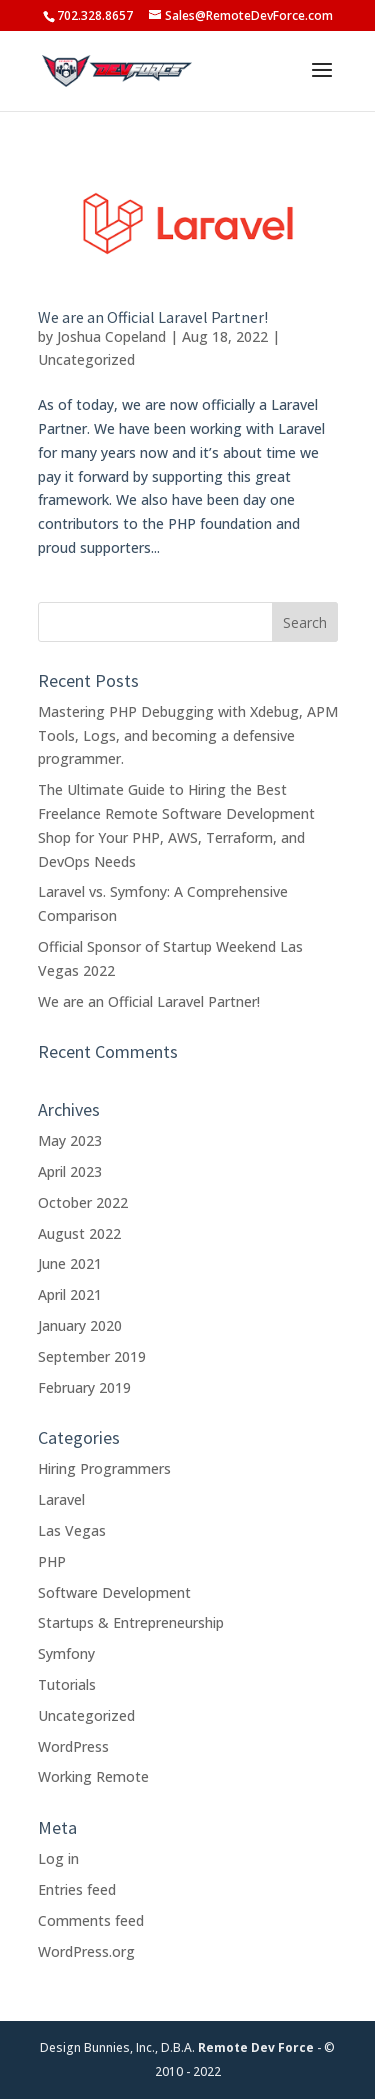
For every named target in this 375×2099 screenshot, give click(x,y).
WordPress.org (86, 1951)
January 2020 (80, 1325)
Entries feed (77, 1889)
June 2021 (70, 1263)
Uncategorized (86, 359)
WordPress (73, 1746)
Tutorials (67, 1684)
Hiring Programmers (104, 1468)
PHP (52, 1561)
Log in (58, 1858)
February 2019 (84, 1387)
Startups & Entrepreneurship (131, 1622)
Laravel (61, 1499)
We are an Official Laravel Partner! (153, 317)
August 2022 (79, 1233)
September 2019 (92, 1356)
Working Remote (93, 1776)
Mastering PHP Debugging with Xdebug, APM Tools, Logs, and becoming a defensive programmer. (188, 735)
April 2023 (70, 1171)
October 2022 (83, 1202)
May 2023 (70, 1140)
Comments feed (91, 1920)
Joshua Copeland (111, 336)
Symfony (66, 1653)
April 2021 (70, 1294)
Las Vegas (72, 1530)
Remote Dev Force (256, 2047)
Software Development (114, 1592)
